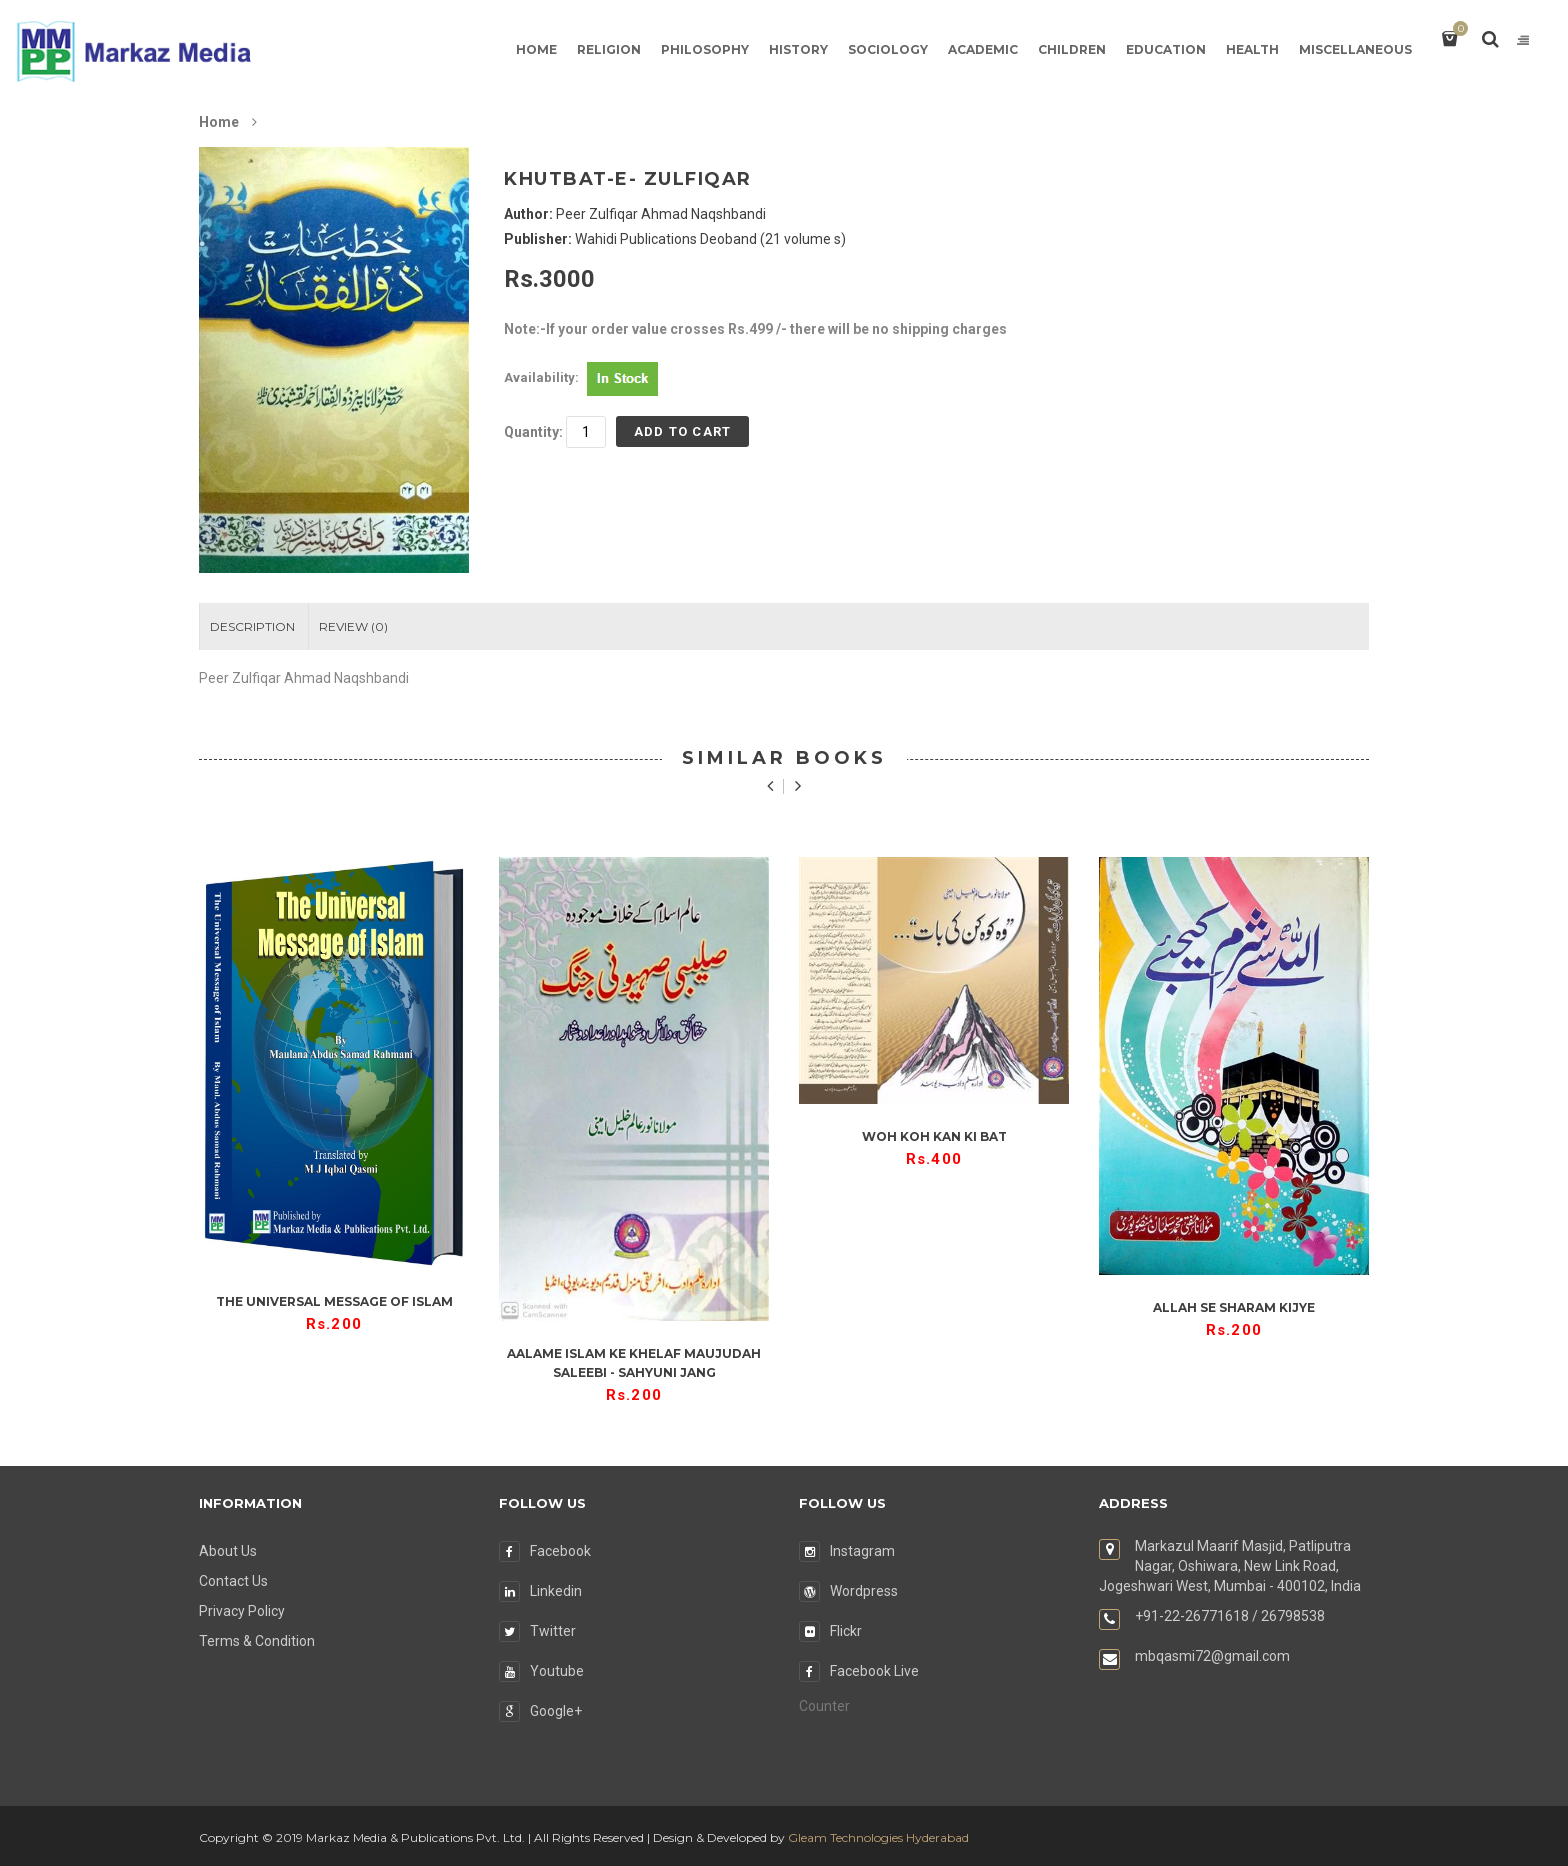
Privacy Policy (242, 1611)
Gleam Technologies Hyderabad (878, 1837)
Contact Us (233, 1581)
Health (1252, 49)
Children (1072, 49)
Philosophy (705, 49)
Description (252, 626)
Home (536, 49)
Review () (353, 626)
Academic (983, 49)
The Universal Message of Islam (334, 1301)
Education (1166, 49)
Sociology (888, 49)
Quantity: (533, 432)
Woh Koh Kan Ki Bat (934, 1136)
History (798, 49)
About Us (228, 1551)
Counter (824, 1706)
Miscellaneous (1355, 49)
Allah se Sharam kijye (1234, 1307)
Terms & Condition (257, 1641)
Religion (609, 49)
